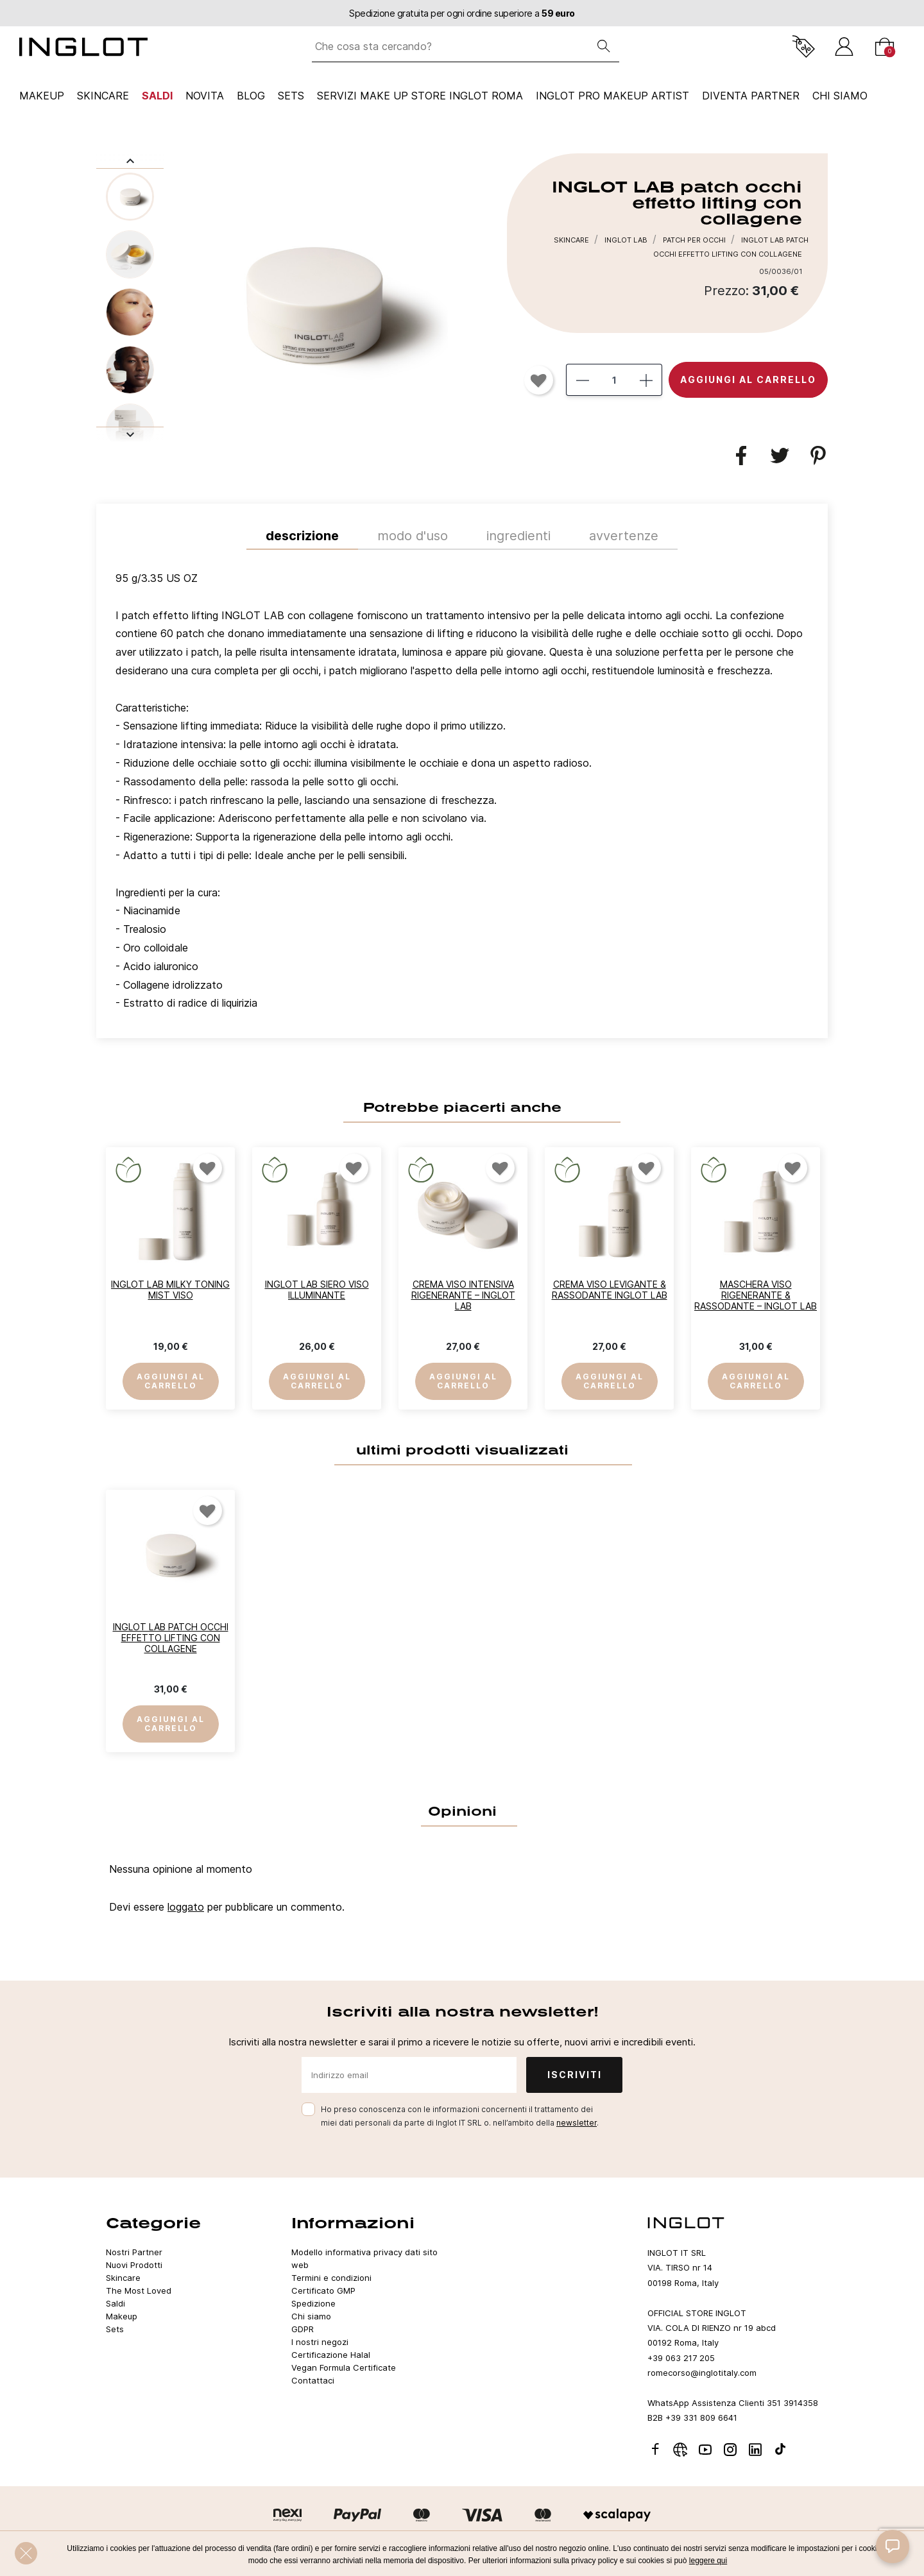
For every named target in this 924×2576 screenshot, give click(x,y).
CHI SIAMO (840, 95)
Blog (251, 95)
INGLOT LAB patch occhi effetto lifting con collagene (170, 1637)
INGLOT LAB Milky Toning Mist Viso (170, 1290)
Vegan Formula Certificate (343, 2367)
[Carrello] (885, 47)
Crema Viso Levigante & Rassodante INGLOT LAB (609, 1290)
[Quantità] (614, 380)
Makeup (41, 95)
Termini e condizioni (331, 2278)
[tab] (462, 794)
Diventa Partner (751, 95)
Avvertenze (623, 535)
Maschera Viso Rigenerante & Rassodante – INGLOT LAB (755, 1295)
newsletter (576, 2123)
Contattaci (312, 2380)
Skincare (103, 95)
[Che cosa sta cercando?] (450, 46)
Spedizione (313, 2303)
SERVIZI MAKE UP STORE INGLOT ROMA (420, 95)
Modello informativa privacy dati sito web (364, 2258)
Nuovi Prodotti (134, 2265)
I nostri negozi (319, 2342)
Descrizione (302, 535)
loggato (185, 1906)
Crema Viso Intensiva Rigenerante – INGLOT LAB (463, 1295)
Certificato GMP (323, 2290)
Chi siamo (311, 2316)
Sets (291, 95)
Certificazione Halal (330, 2355)
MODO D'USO (412, 535)
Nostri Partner (134, 2252)
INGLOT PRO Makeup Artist (612, 95)
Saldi (157, 95)
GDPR (302, 2329)
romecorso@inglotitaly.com (702, 2372)
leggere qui (708, 2560)
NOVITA (204, 95)
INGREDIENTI (518, 535)
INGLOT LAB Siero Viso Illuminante (317, 1290)
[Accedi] (844, 47)
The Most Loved (138, 2290)
